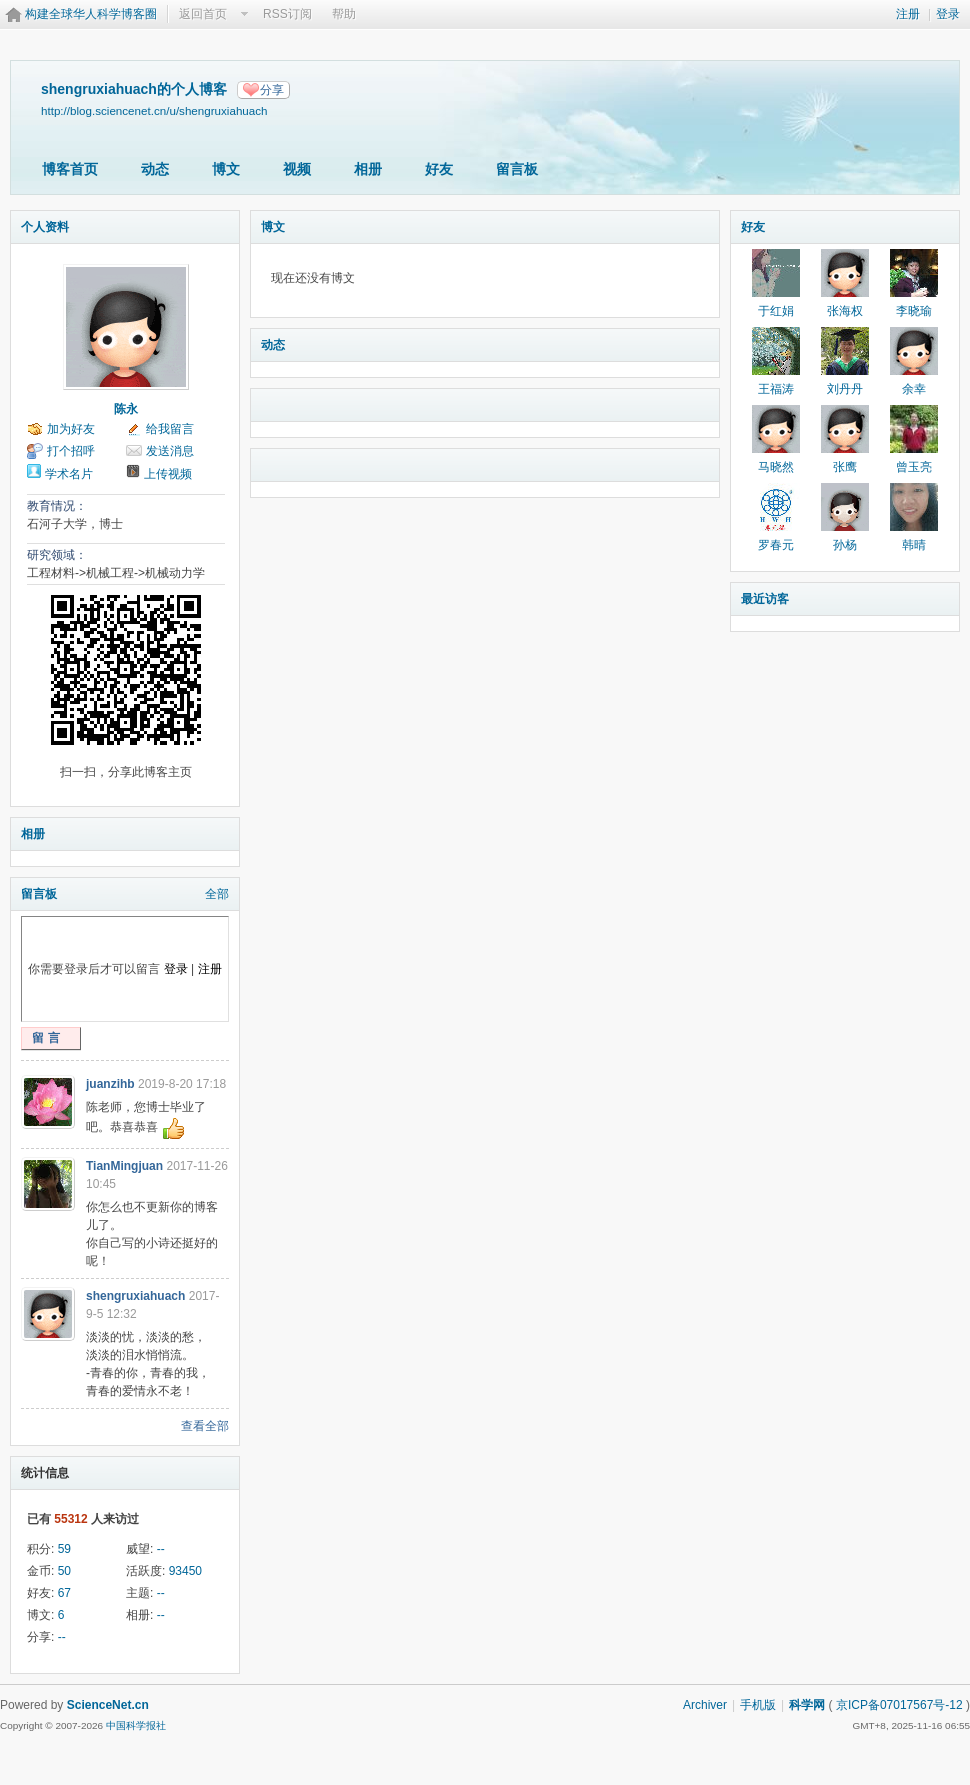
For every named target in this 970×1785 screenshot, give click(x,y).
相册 (368, 169)
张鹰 (845, 467)
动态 (155, 169)
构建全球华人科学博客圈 (91, 14)
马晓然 (776, 467)
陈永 (126, 409)
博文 (226, 169)
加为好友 (71, 429)
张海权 (845, 311)
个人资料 (45, 227)
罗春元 (776, 545)
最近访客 (765, 599)
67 (64, 1593)
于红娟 (776, 311)
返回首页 (203, 14)
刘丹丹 (845, 389)
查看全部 (205, 1426)
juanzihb (110, 1084)
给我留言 (170, 429)
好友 (439, 169)
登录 (948, 14)
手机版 (758, 1705)
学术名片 (69, 474)
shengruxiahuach (135, 1296)
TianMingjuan (124, 1166)
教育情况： (57, 506)
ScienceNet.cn (108, 1705)
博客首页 (70, 169)
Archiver (705, 1705)
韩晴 (914, 545)
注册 (908, 14)
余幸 (914, 389)
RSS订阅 (287, 14)
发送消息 (170, 451)
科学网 (807, 1705)
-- (161, 1549)
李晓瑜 (914, 311)
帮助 (344, 14)
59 (64, 1549)
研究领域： (57, 555)
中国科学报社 (136, 1725)
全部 (217, 894)
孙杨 (845, 545)
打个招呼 (71, 451)
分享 (272, 90)
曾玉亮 (914, 467)
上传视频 (168, 474)
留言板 (517, 169)
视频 (297, 169)
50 (64, 1571)
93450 (185, 1571)
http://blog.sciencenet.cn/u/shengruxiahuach (154, 110)
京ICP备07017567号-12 (899, 1705)
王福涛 (776, 389)
